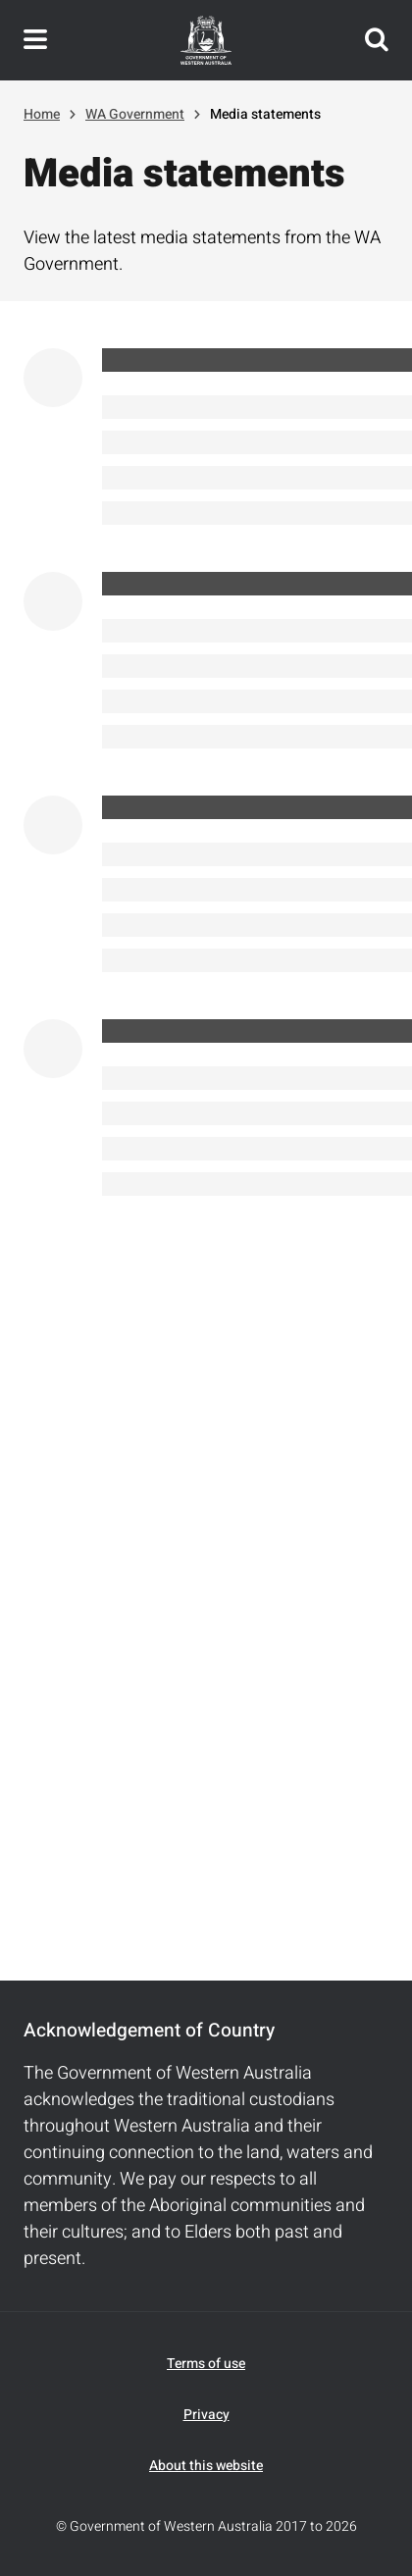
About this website (206, 2465)
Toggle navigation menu (35, 40)
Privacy (206, 2414)
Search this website (376, 40)
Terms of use (206, 2363)
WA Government (134, 114)
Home (42, 114)
